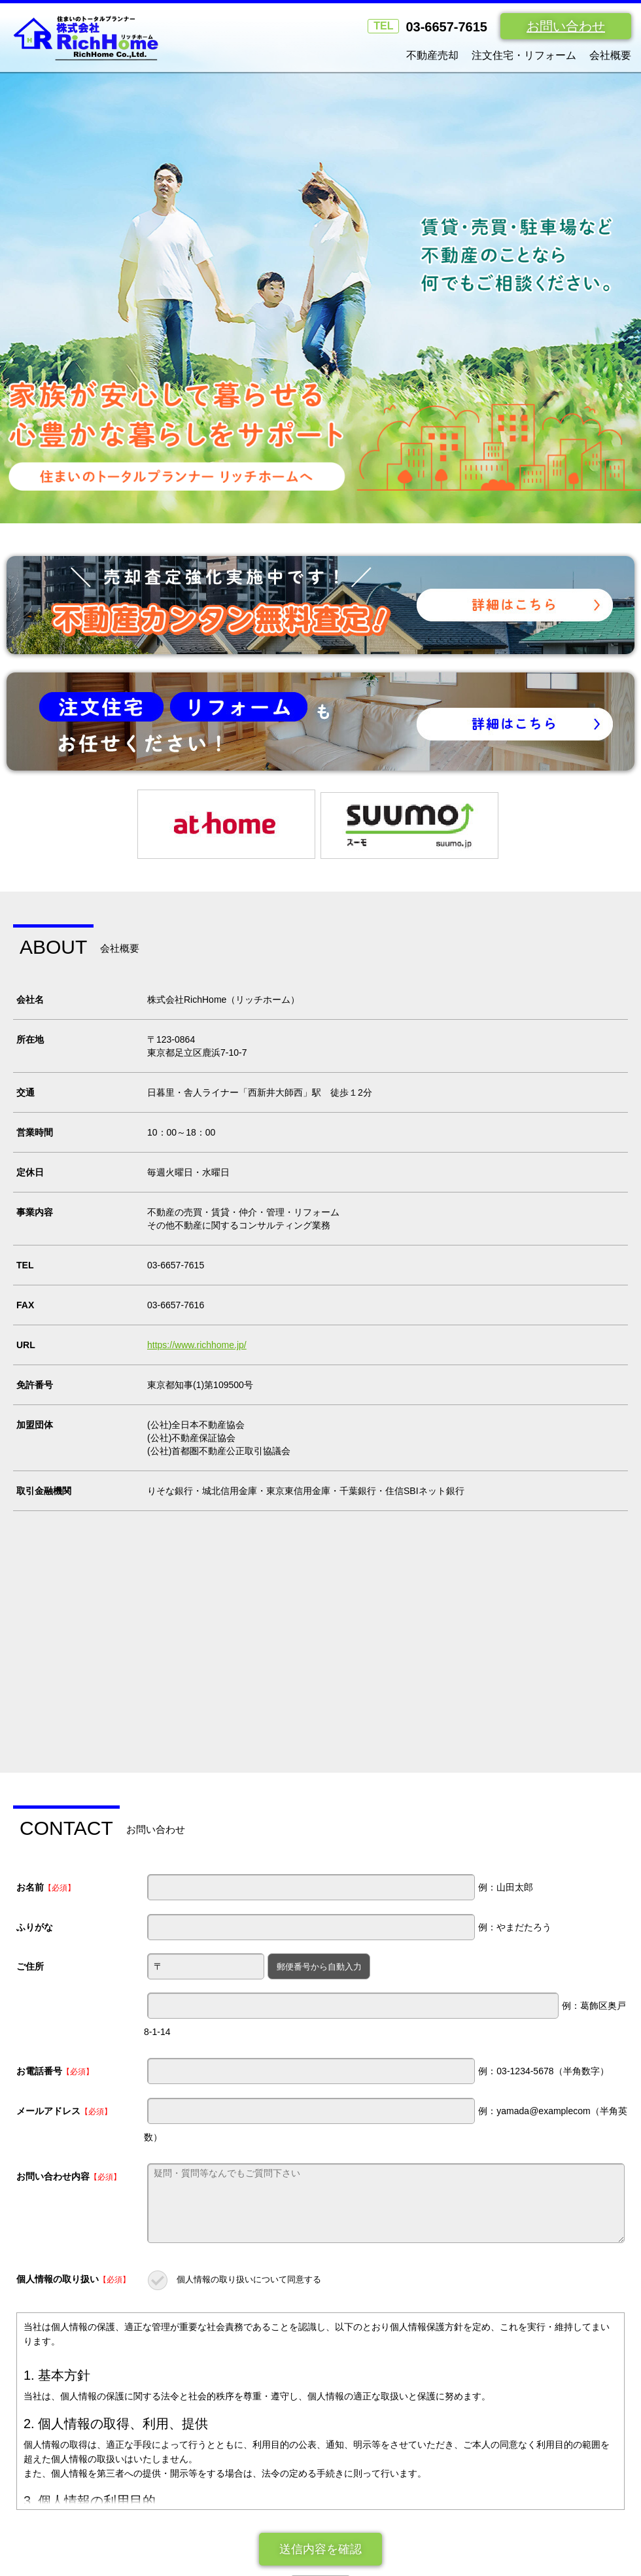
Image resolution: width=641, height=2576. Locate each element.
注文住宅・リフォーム (524, 55)
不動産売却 (432, 55)
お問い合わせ (566, 26)
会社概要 (610, 55)
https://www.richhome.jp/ (197, 1357)
